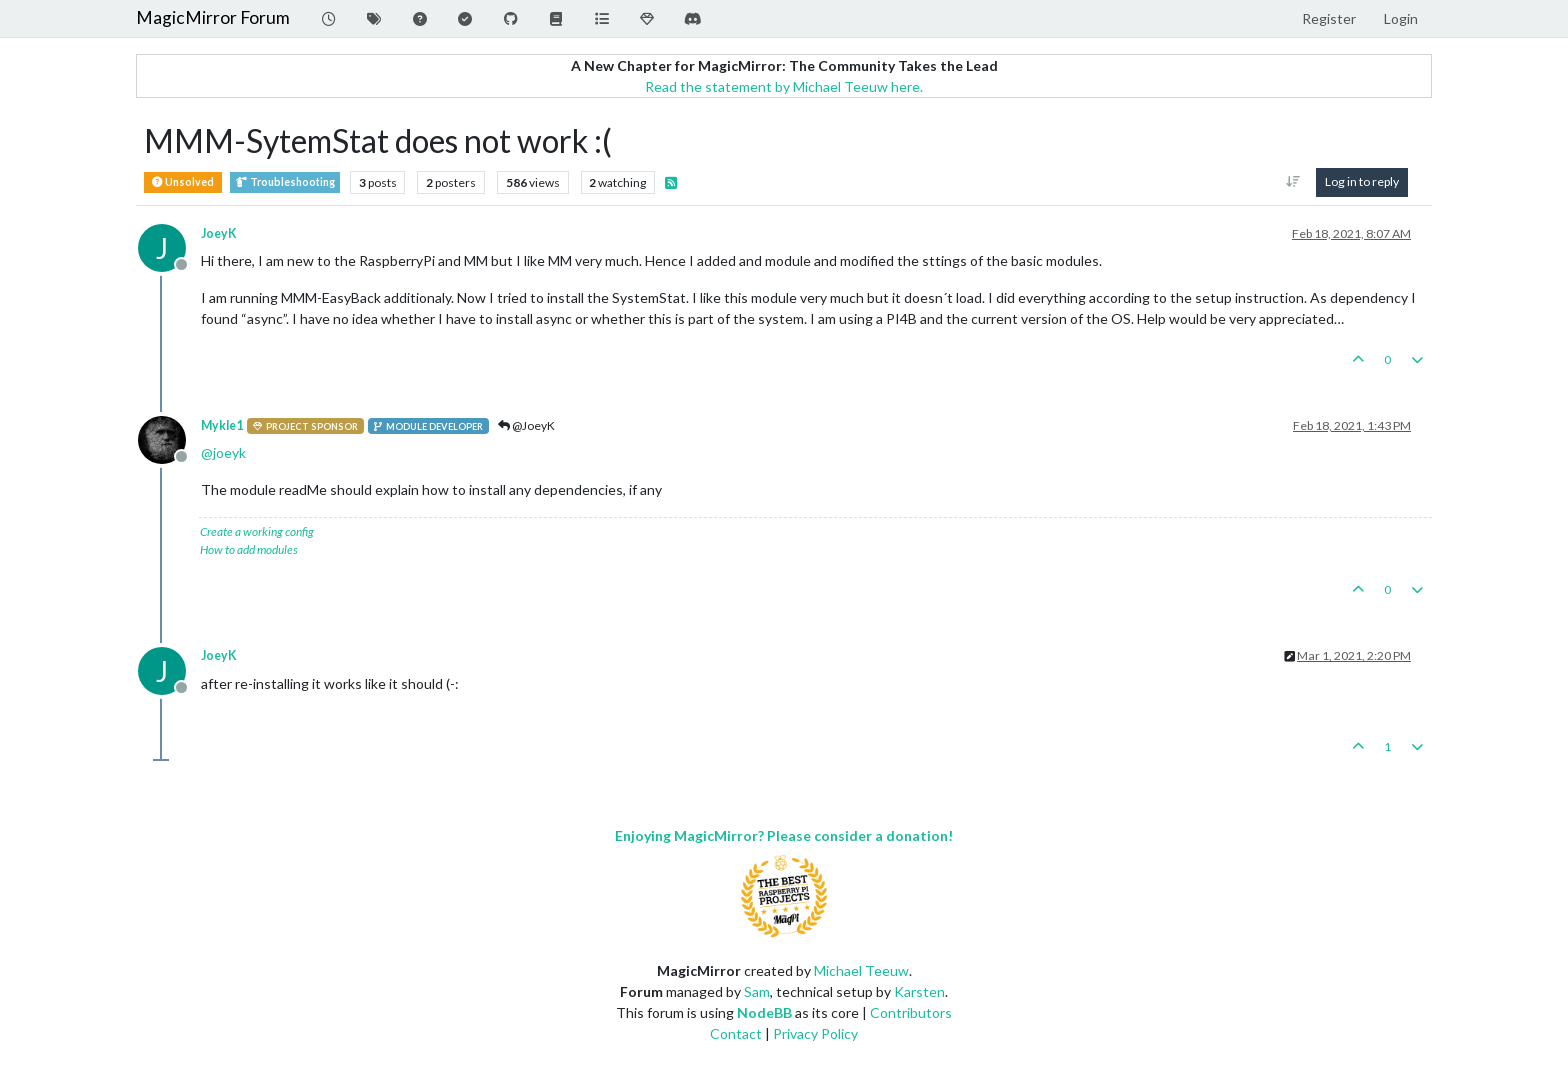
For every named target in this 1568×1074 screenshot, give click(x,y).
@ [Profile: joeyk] (223, 452)
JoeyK (219, 233)
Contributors (911, 1012)
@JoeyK (526, 425)
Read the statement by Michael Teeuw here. (784, 86)
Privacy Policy (815, 1033)
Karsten (919, 991)
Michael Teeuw (861, 970)
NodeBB (764, 1012)
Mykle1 (222, 425)
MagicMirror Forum (213, 17)
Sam (757, 991)
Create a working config (257, 531)
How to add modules (249, 549)
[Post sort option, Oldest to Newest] (1293, 182)
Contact (736, 1033)
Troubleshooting (285, 182)
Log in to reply (1362, 181)
